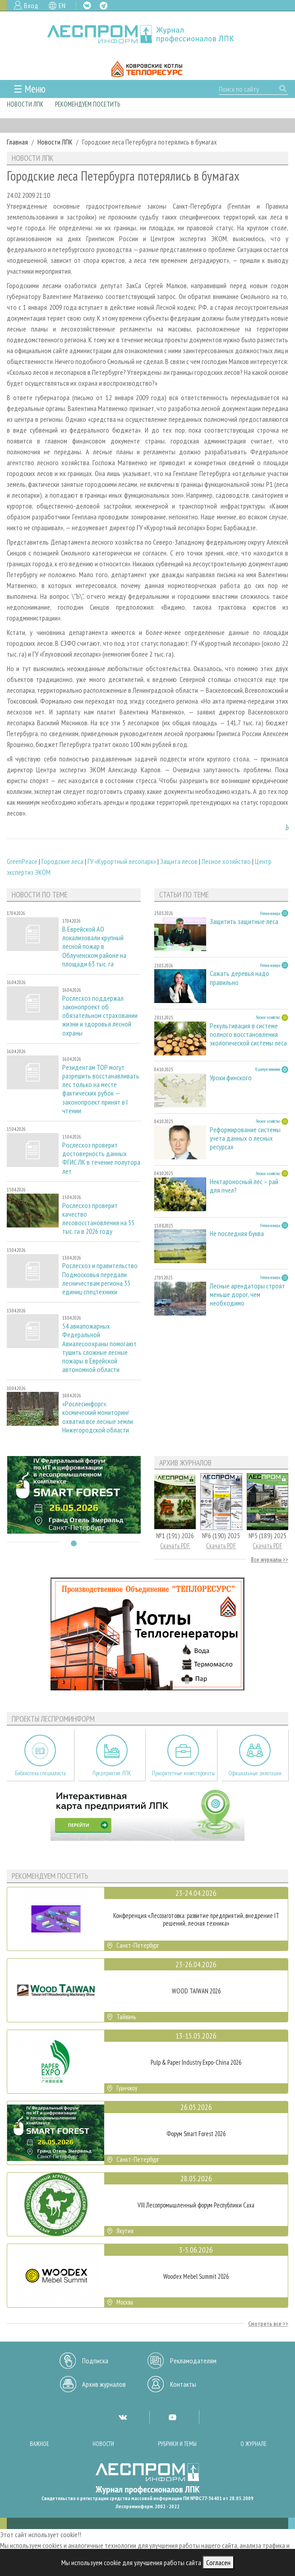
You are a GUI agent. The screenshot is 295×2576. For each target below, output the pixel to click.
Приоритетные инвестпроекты (183, 1773)
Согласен (218, 2562)
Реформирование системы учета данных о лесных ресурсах (245, 1138)
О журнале (253, 2444)
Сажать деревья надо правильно (239, 977)
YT (172, 2417)
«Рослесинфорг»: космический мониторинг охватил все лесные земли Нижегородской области (97, 1417)
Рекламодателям (193, 2360)
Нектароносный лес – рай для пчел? (244, 1186)
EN (62, 5)
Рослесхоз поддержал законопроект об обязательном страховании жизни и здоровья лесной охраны (100, 1015)
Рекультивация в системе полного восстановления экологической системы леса (248, 1034)
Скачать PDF (175, 1545)
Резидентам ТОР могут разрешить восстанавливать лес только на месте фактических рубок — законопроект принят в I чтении (100, 1089)
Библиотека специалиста (40, 1773)
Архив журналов (104, 2384)
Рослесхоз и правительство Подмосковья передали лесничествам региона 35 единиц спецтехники (100, 1278)
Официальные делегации (254, 1773)
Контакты (183, 2384)
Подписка (95, 2360)
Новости (103, 2444)
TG (103, 5)
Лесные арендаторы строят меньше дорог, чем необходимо (247, 1294)
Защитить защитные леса (244, 921)
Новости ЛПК (25, 104)
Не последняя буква (237, 1233)
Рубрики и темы (177, 2444)
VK (87, 5)
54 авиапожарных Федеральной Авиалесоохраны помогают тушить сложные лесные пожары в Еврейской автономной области (99, 1348)
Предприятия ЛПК (111, 1773)
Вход (31, 5)
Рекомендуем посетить (87, 104)
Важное (39, 2444)
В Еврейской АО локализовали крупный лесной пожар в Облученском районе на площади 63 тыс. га (94, 946)
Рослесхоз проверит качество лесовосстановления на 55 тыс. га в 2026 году (98, 1218)
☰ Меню (30, 88)
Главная (17, 141)
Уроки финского (231, 1077)
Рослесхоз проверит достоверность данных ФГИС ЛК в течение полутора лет (101, 1158)
